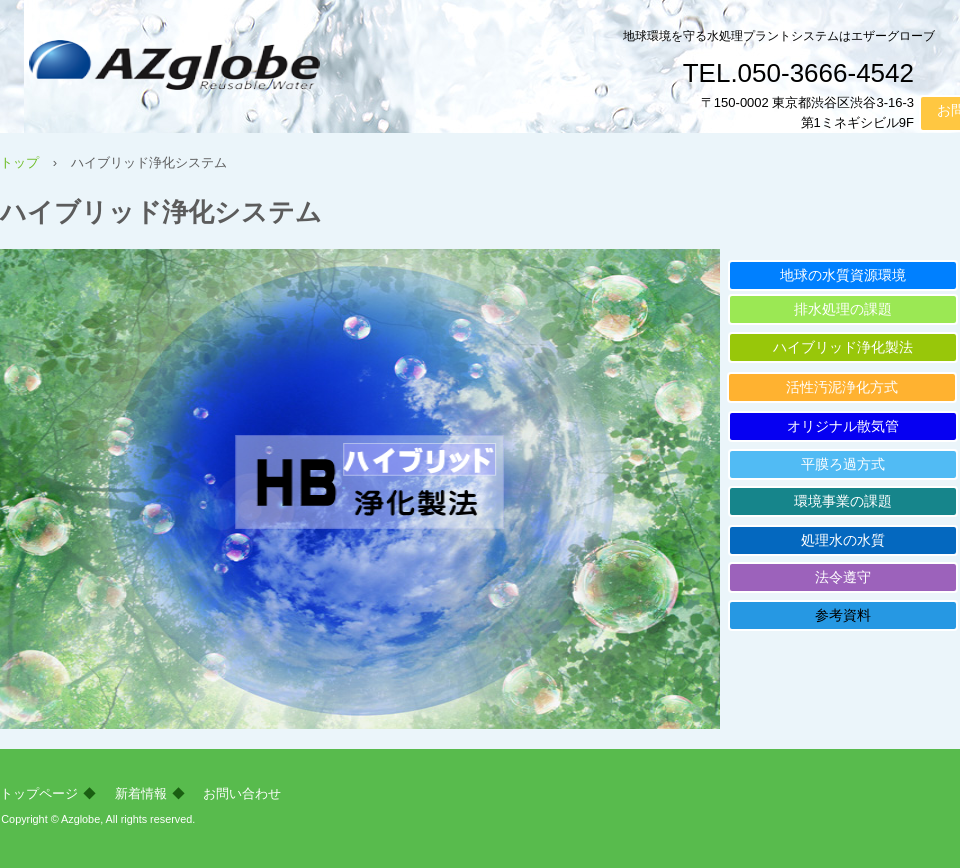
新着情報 (141, 793)
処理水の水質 (843, 540)
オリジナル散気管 (843, 426)
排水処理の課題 (843, 309)
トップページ (39, 793)
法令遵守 (843, 577)
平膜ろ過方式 (843, 464)
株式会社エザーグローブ (239, 71)
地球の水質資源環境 (843, 275)
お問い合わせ (242, 793)
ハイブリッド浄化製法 (843, 347)
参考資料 (843, 615)
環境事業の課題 (843, 501)
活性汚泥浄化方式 (842, 387)
